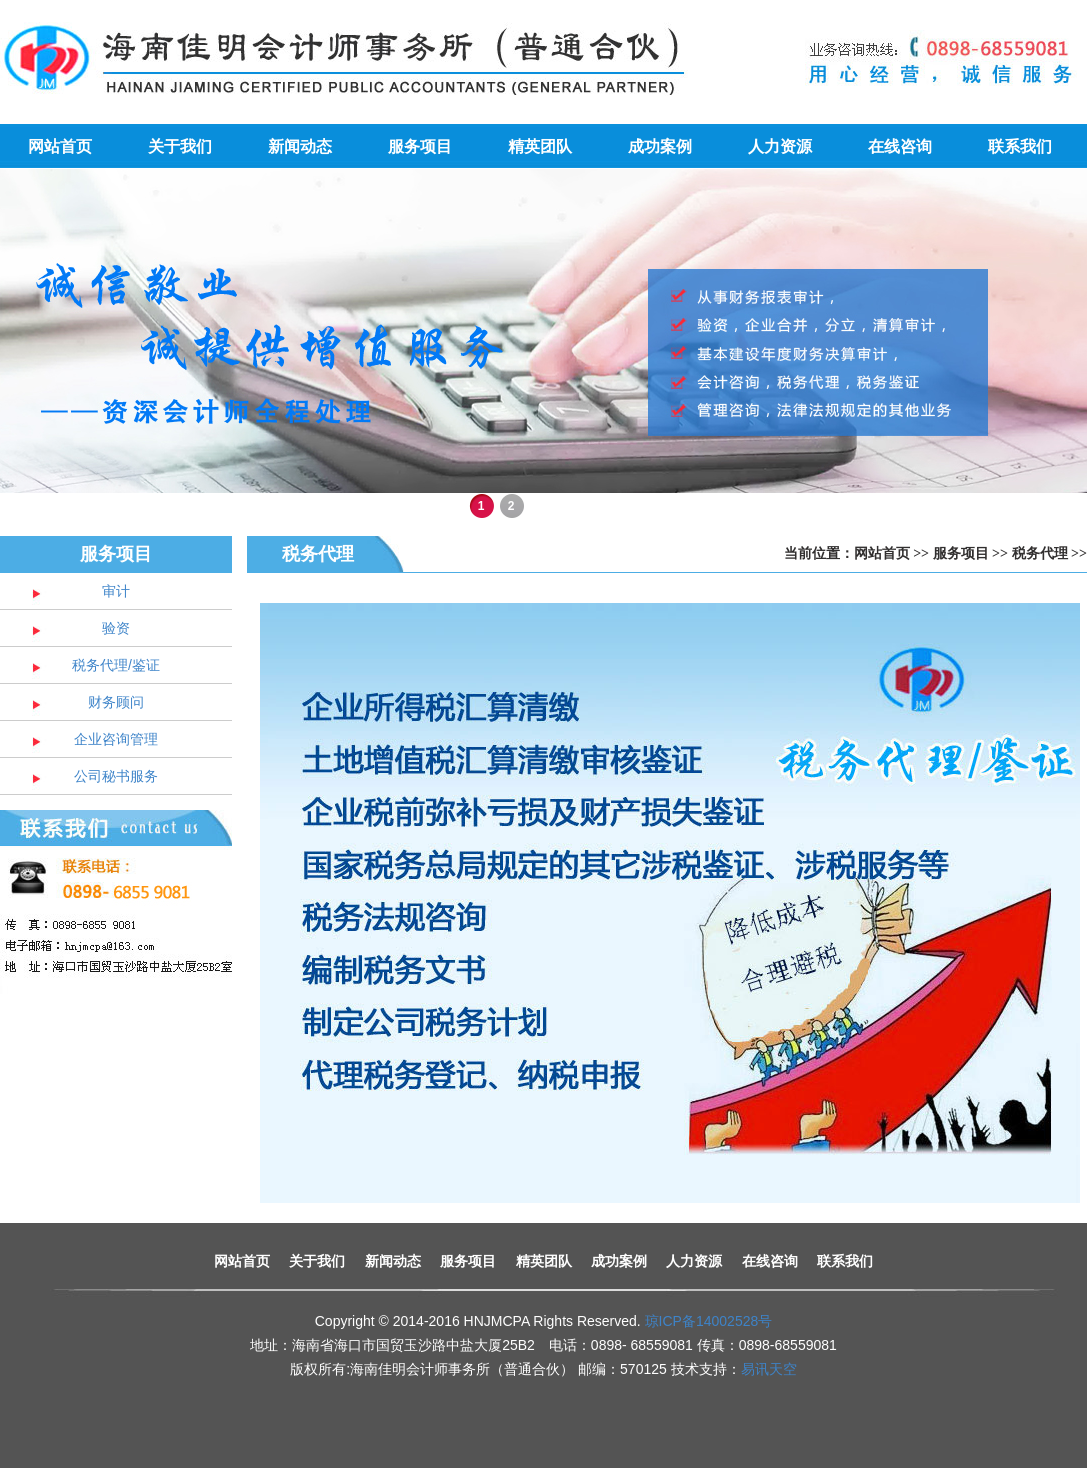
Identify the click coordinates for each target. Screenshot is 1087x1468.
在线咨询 (900, 146)
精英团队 (540, 146)
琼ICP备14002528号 (709, 1321)
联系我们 (1020, 146)
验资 (116, 628)
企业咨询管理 (116, 739)
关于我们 (180, 146)
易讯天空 (769, 1369)
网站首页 (60, 146)
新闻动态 (300, 146)
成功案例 (660, 146)
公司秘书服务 (116, 776)
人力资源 (780, 146)
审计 (116, 591)
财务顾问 (116, 702)
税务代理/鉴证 (116, 665)
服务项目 (420, 146)
